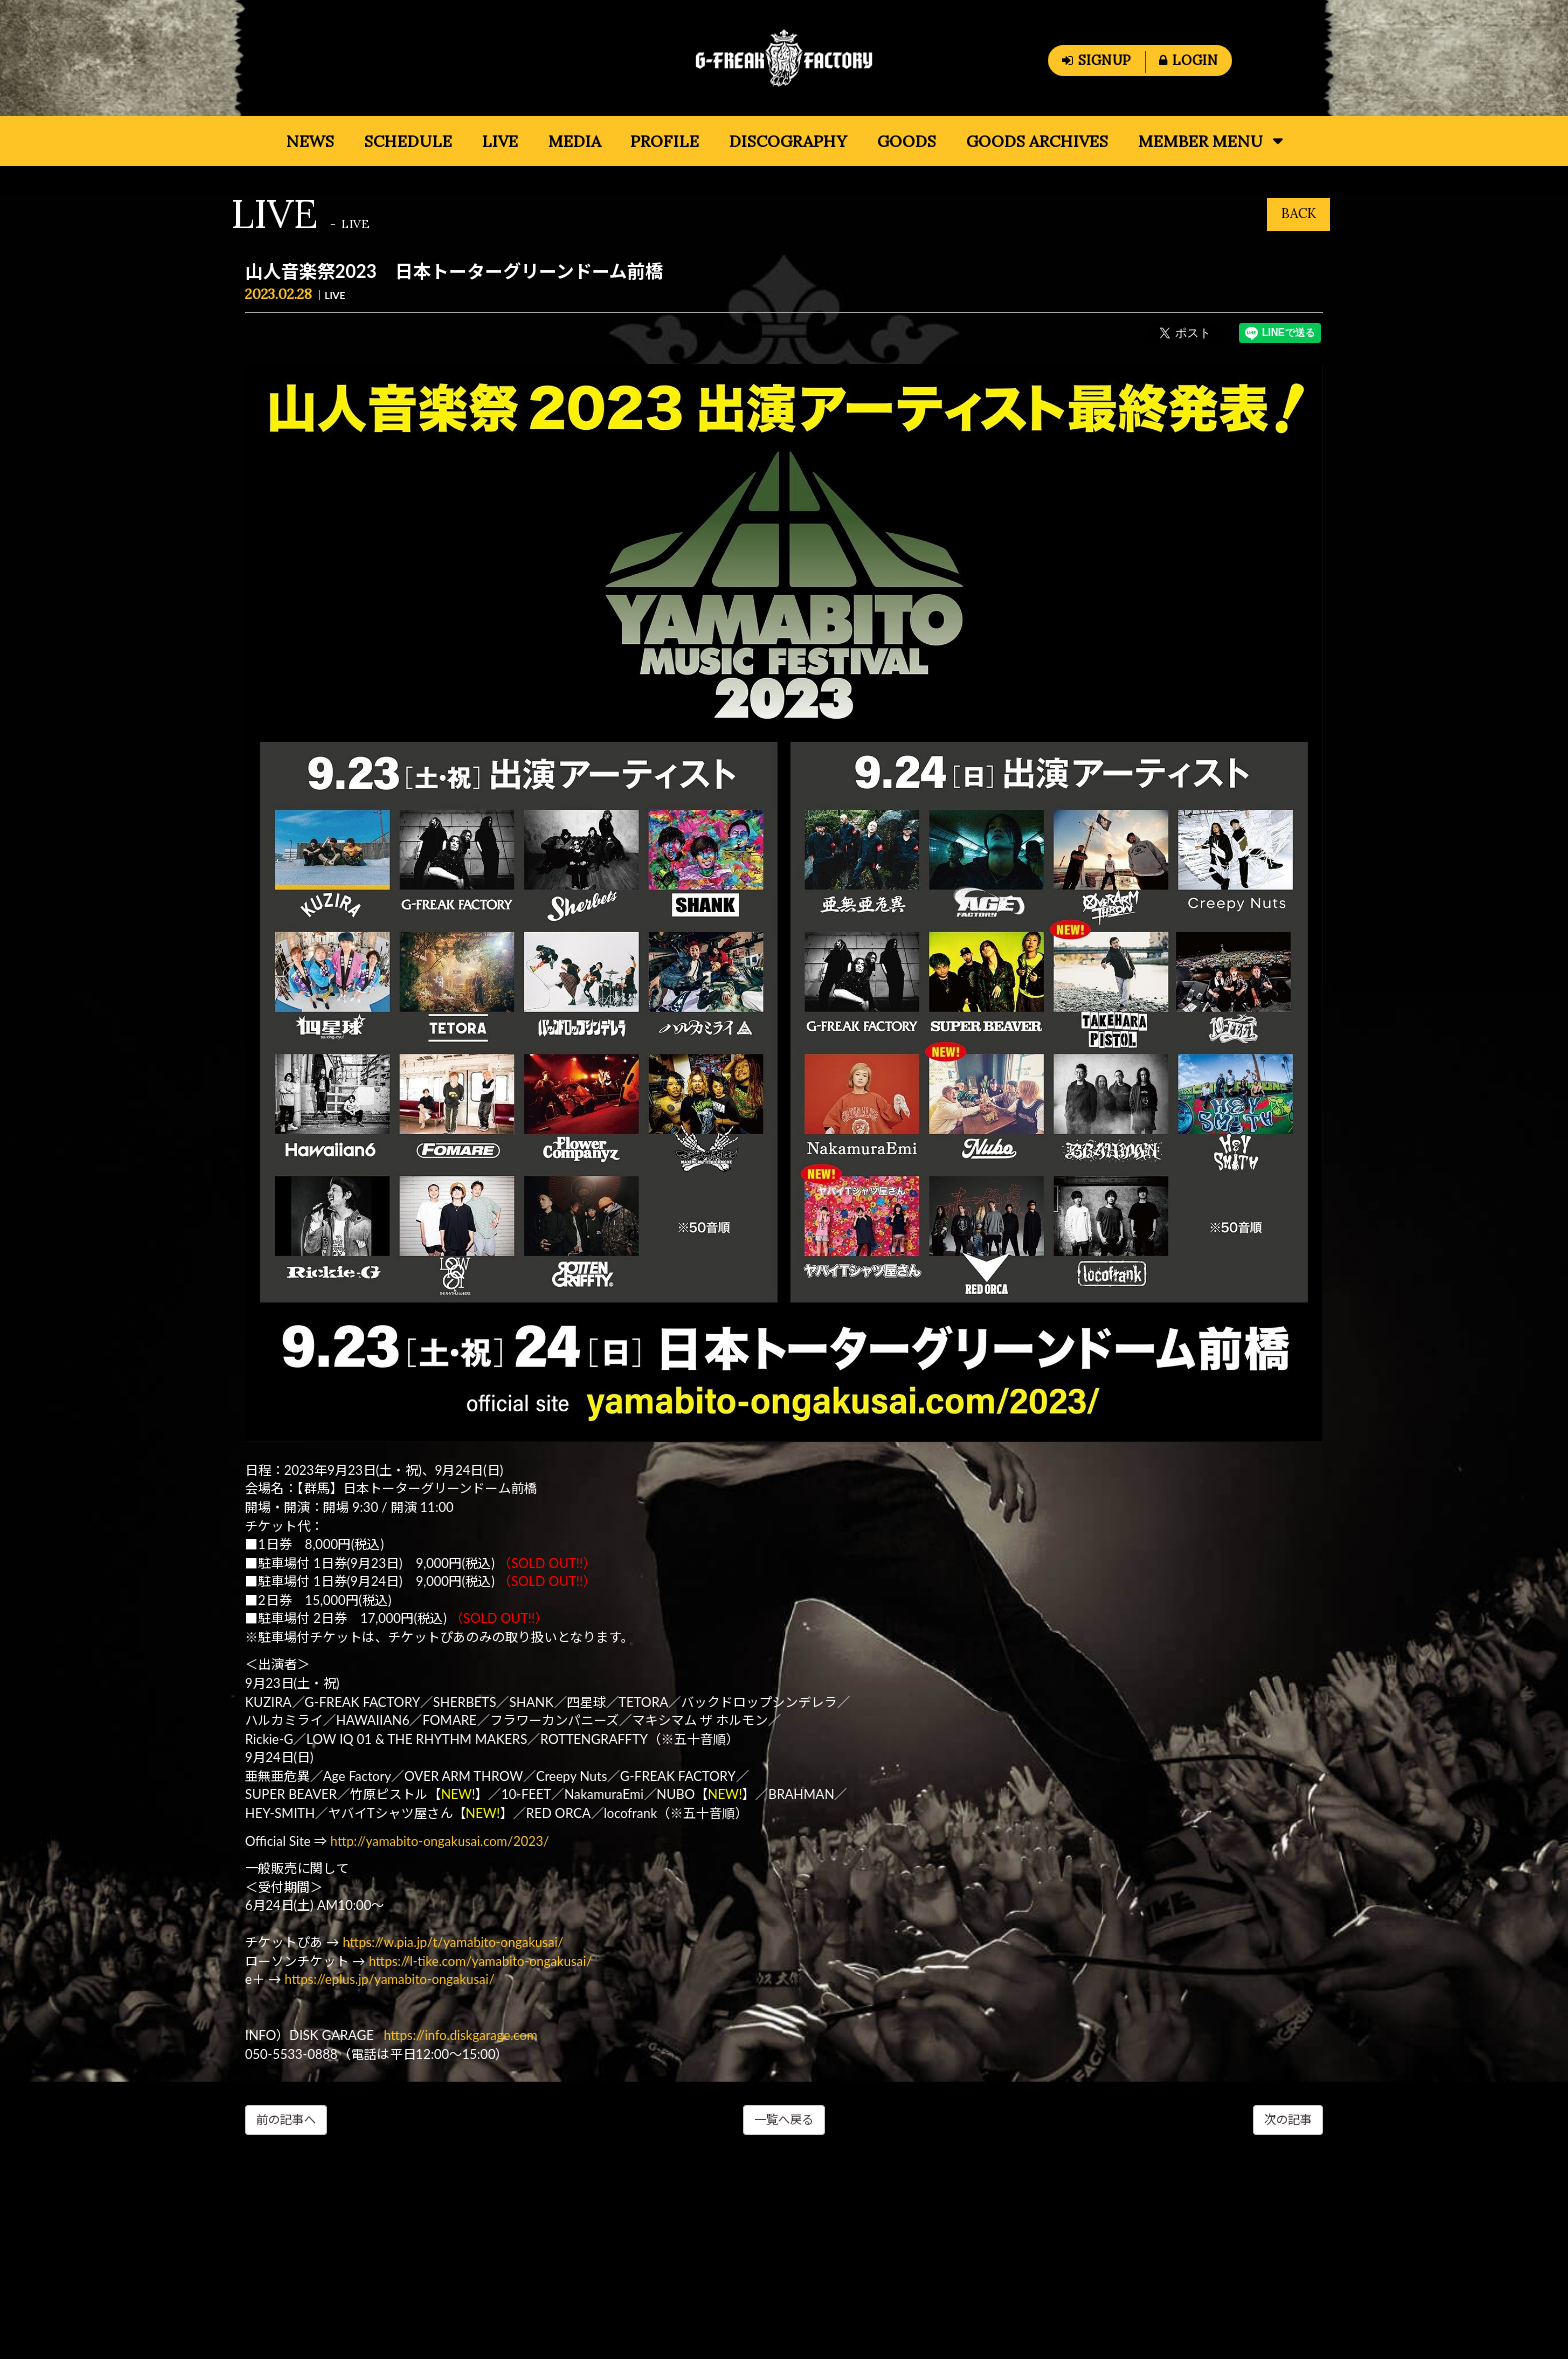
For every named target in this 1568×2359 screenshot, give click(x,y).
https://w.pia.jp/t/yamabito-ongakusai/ (453, 1942)
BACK (1298, 213)
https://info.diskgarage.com (461, 2035)
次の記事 (1288, 2119)
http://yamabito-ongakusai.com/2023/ (439, 1841)
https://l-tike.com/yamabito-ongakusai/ (482, 1961)
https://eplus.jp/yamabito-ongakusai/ (390, 1979)
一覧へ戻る (784, 2119)
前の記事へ (286, 2119)
